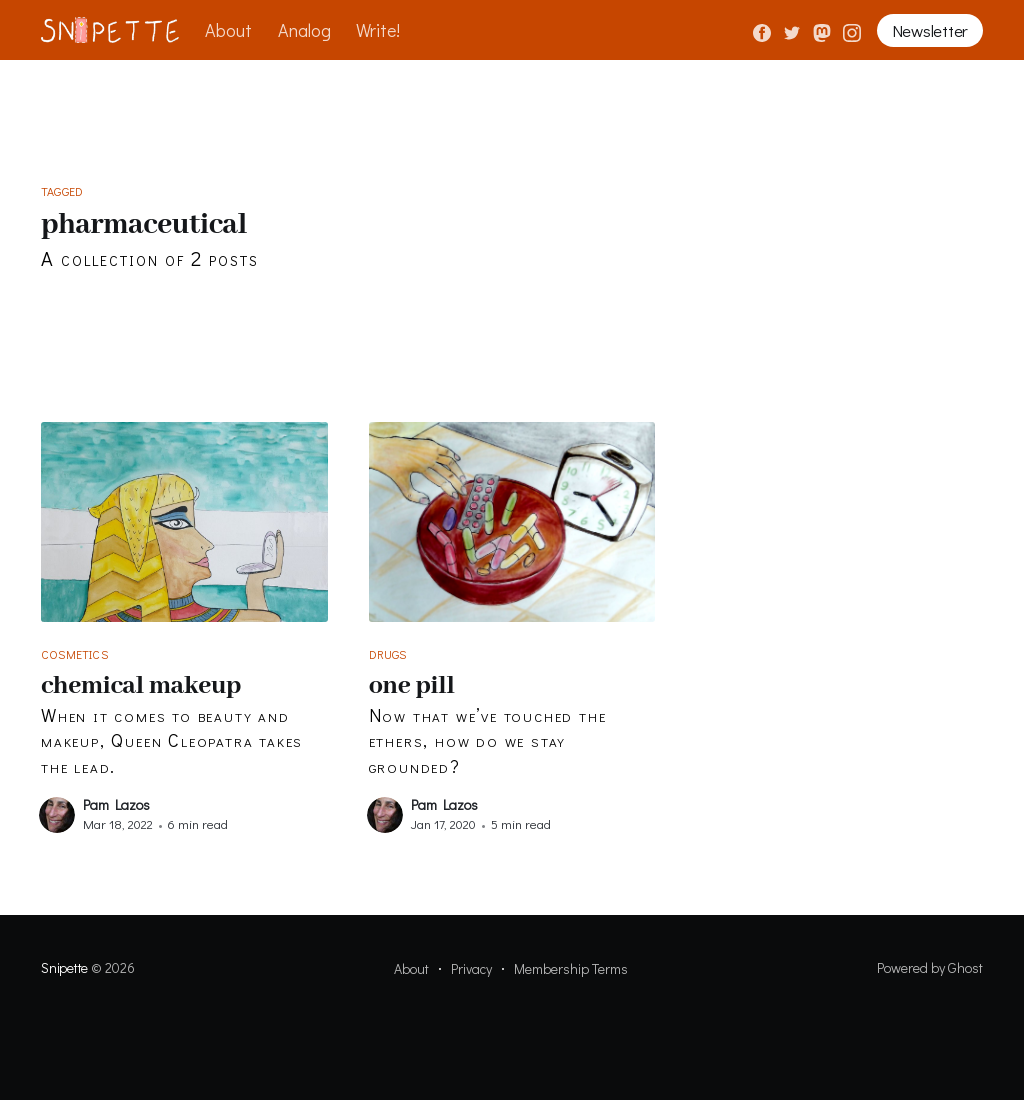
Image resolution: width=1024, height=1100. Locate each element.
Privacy (471, 968)
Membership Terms (571, 968)
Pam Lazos (116, 804)
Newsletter (930, 30)
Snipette (64, 967)
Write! (378, 30)
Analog (304, 30)
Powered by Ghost (930, 967)
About (228, 30)
